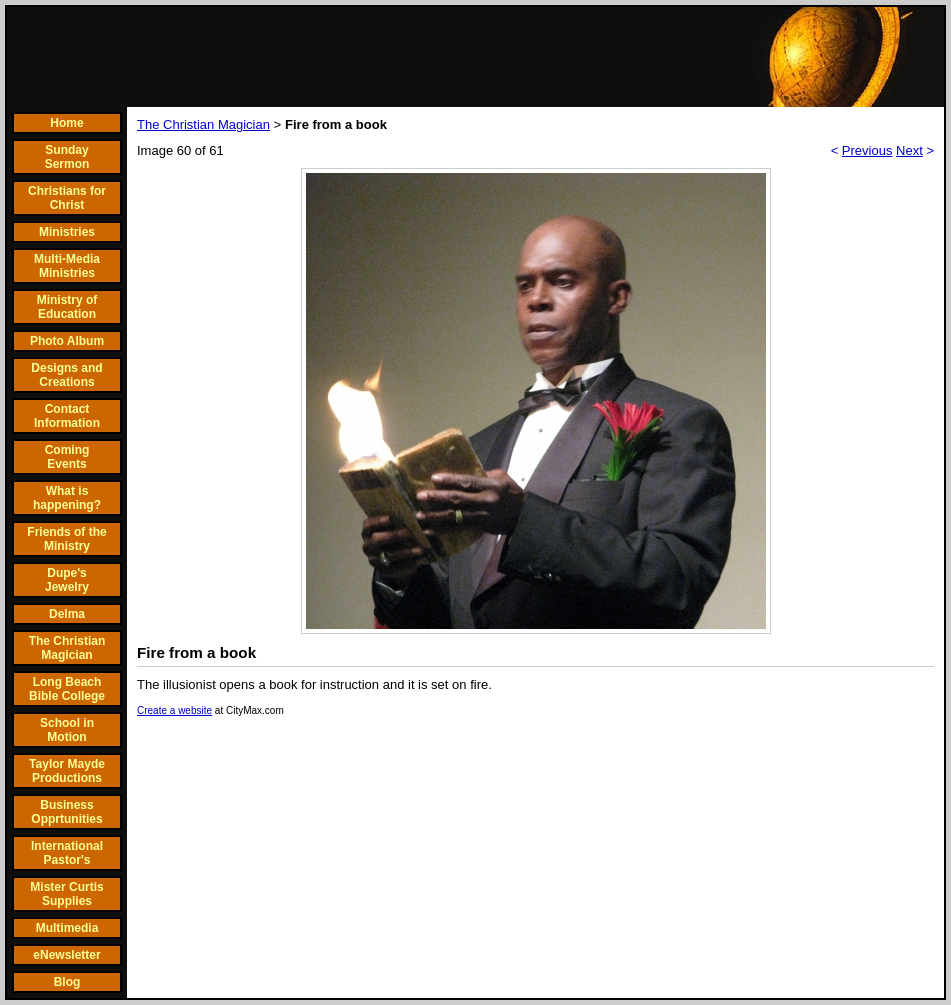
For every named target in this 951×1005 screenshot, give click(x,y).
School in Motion (67, 730)
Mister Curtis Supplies (66, 894)
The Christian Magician (67, 648)
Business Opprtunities (66, 812)
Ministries (67, 232)
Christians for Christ (67, 198)
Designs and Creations (66, 375)
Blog (67, 982)
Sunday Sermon (67, 157)
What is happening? (67, 498)
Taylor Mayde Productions (67, 771)
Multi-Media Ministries (67, 266)
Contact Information (67, 416)
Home (66, 123)
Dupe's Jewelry (67, 580)
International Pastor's (67, 853)
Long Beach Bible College (67, 689)
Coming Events (67, 457)
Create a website (174, 710)
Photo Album (67, 341)
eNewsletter (66, 955)
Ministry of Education (67, 307)
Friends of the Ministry (66, 539)
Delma (67, 614)
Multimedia (67, 928)
